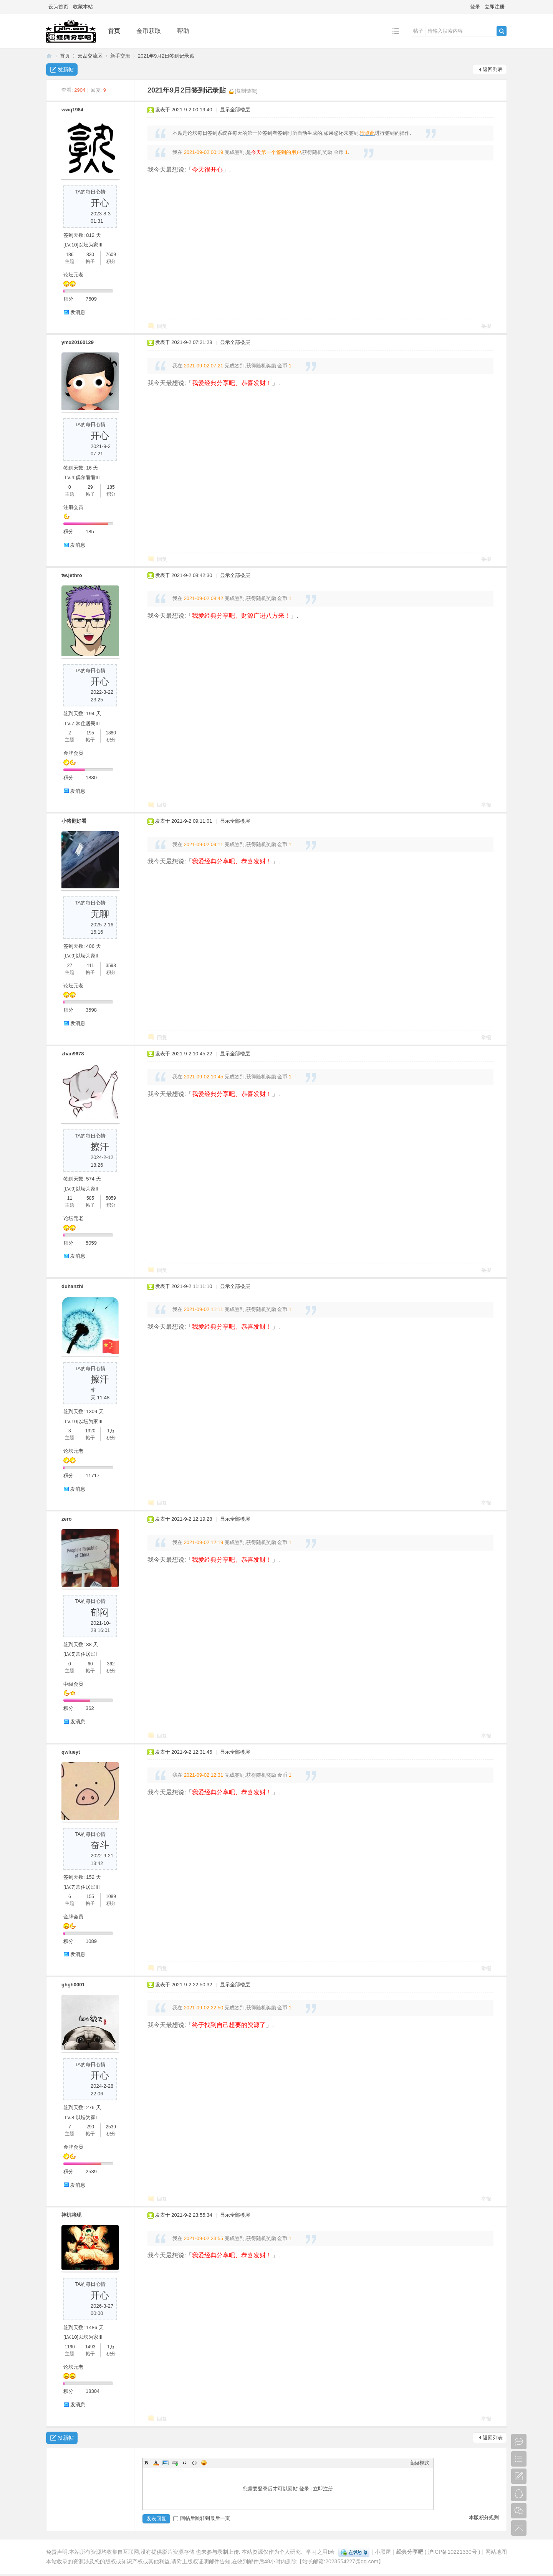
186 (69, 254)
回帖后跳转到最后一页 (201, 2518)
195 (90, 733)
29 (90, 487)
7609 (111, 254)
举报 (486, 326)
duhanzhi (72, 1286)
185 (111, 487)
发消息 (77, 312)
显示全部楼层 (235, 109)
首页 (114, 31)
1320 (90, 1430)
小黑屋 (383, 2552)
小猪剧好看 (73, 821)
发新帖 (66, 69)
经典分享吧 (49, 55)
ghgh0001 (73, 1984)
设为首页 (58, 7)
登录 (475, 7)
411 (90, 965)
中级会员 (73, 1684)
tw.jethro (71, 575)
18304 (92, 2391)
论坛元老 (73, 275)
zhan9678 (72, 1054)
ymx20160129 (77, 342)
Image (165, 2463)
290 (90, 2127)
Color (156, 2463)
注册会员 (73, 507)
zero (66, 1519)
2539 (111, 2127)
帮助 (183, 31)
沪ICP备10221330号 (452, 2552)
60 (90, 1664)
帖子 (418, 31)
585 (90, 1198)
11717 (92, 1475)
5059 (111, 1198)
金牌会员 (73, 753)
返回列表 (493, 69)
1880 (111, 733)
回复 (162, 326)
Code (194, 2463)
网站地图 (496, 2552)
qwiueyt (70, 1752)
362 (111, 1664)
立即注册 (495, 7)
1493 (90, 2346)
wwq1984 (72, 109)
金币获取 (148, 31)
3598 (111, 965)
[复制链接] (246, 91)
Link (175, 2463)
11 (69, 1198)
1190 (70, 2346)
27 (69, 965)
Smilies (204, 2463)
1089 (111, 1896)
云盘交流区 (90, 56)
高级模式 (419, 2463)
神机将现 (71, 2215)
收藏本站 (83, 7)
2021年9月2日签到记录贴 (166, 56)
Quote (185, 2463)
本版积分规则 (484, 2517)
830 (90, 254)
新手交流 (120, 56)
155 (90, 1896)
